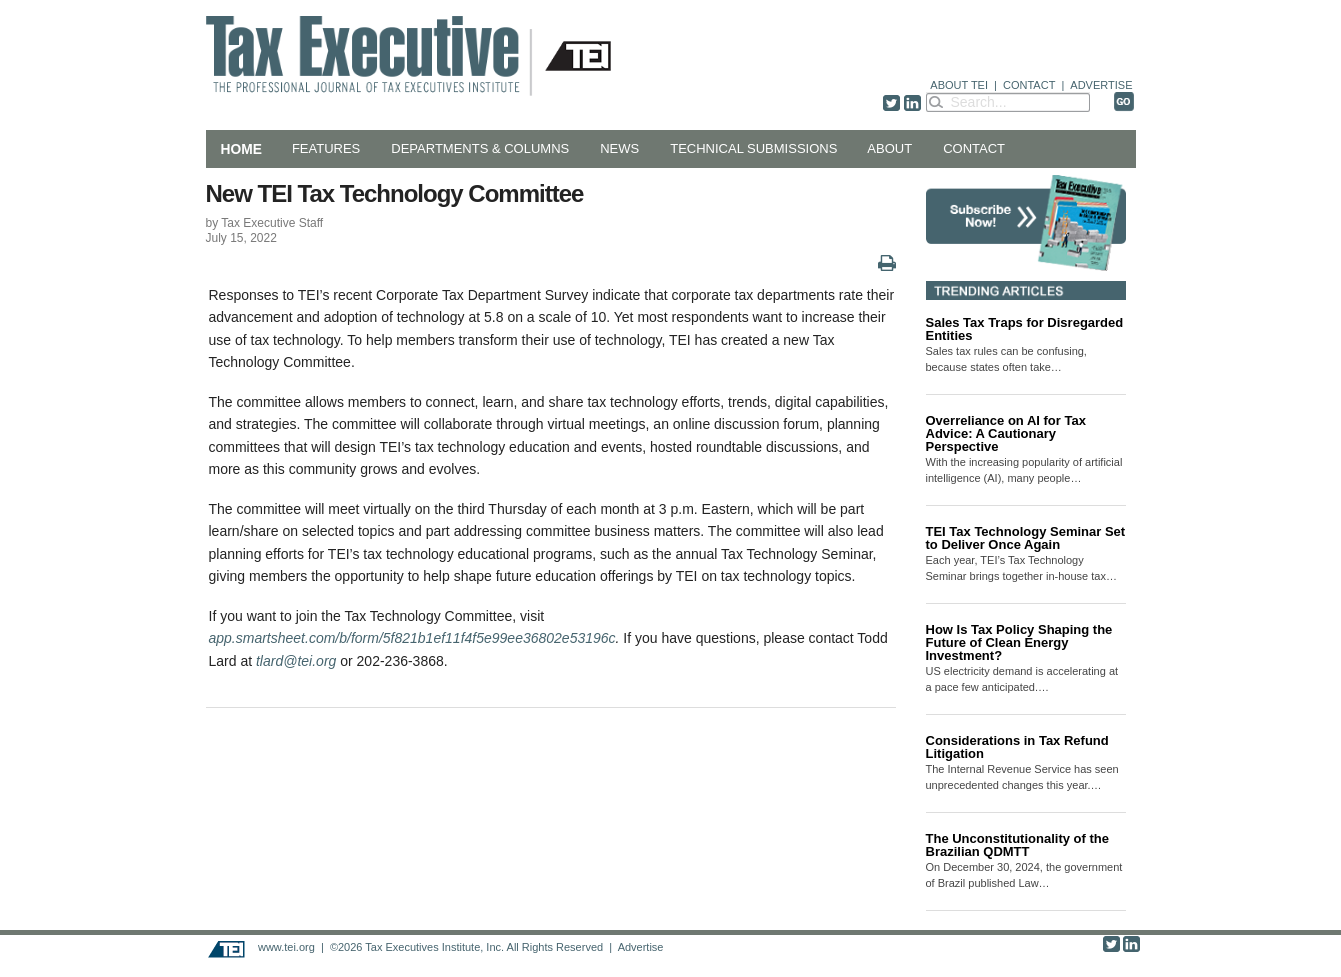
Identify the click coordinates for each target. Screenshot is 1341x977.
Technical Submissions (753, 148)
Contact (974, 148)
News (619, 148)
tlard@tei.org (296, 661)
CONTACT (1029, 85)
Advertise (641, 947)
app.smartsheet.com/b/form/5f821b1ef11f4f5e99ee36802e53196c (412, 638)
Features (326, 148)
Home (241, 149)
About (889, 148)
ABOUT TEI (959, 85)
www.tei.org (286, 947)
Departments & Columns (480, 148)
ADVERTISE (1101, 85)
